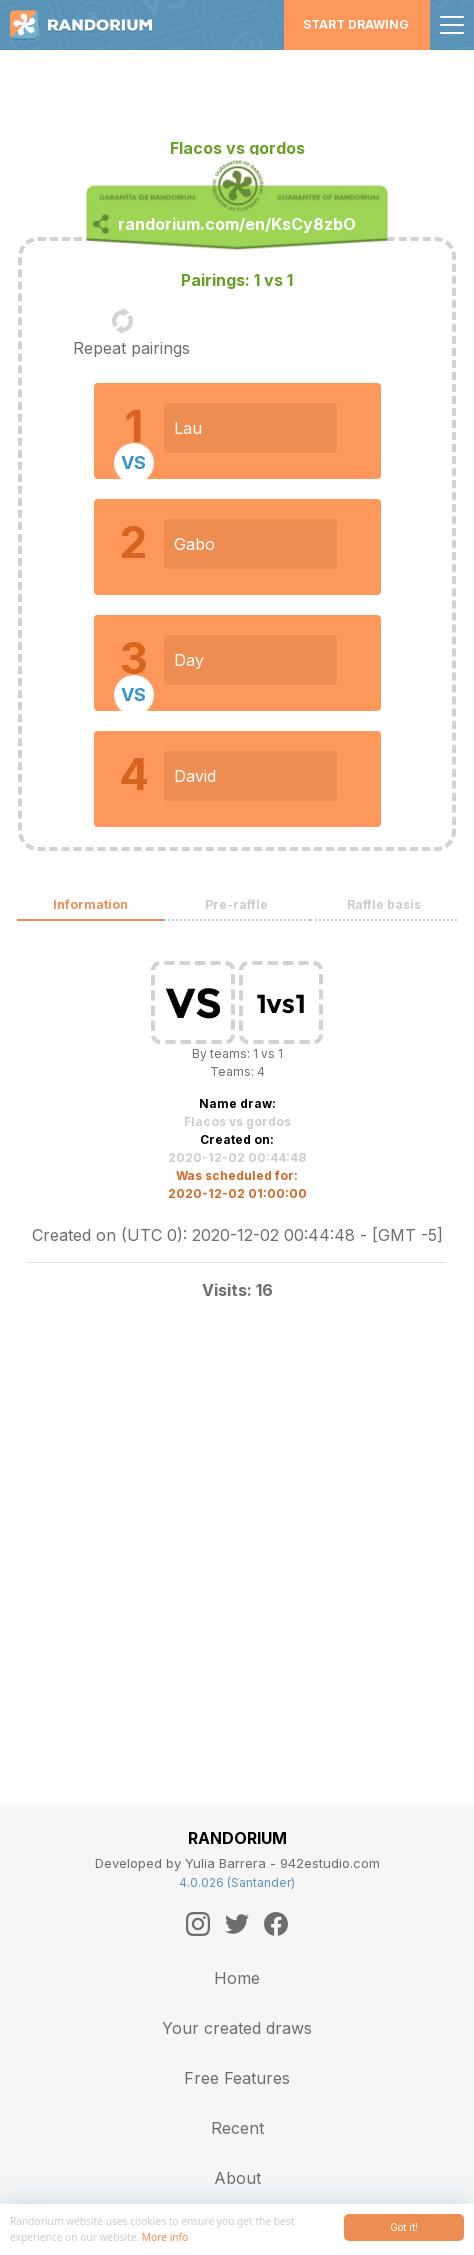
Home (237, 1978)
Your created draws (237, 2028)
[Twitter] (237, 1924)
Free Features (237, 2078)
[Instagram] (198, 1924)
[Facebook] (276, 1924)
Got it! (404, 2227)
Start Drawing (356, 24)
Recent (237, 2128)
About (237, 2178)
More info (165, 2237)
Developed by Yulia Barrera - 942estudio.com (237, 1863)
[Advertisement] (237, 85)
